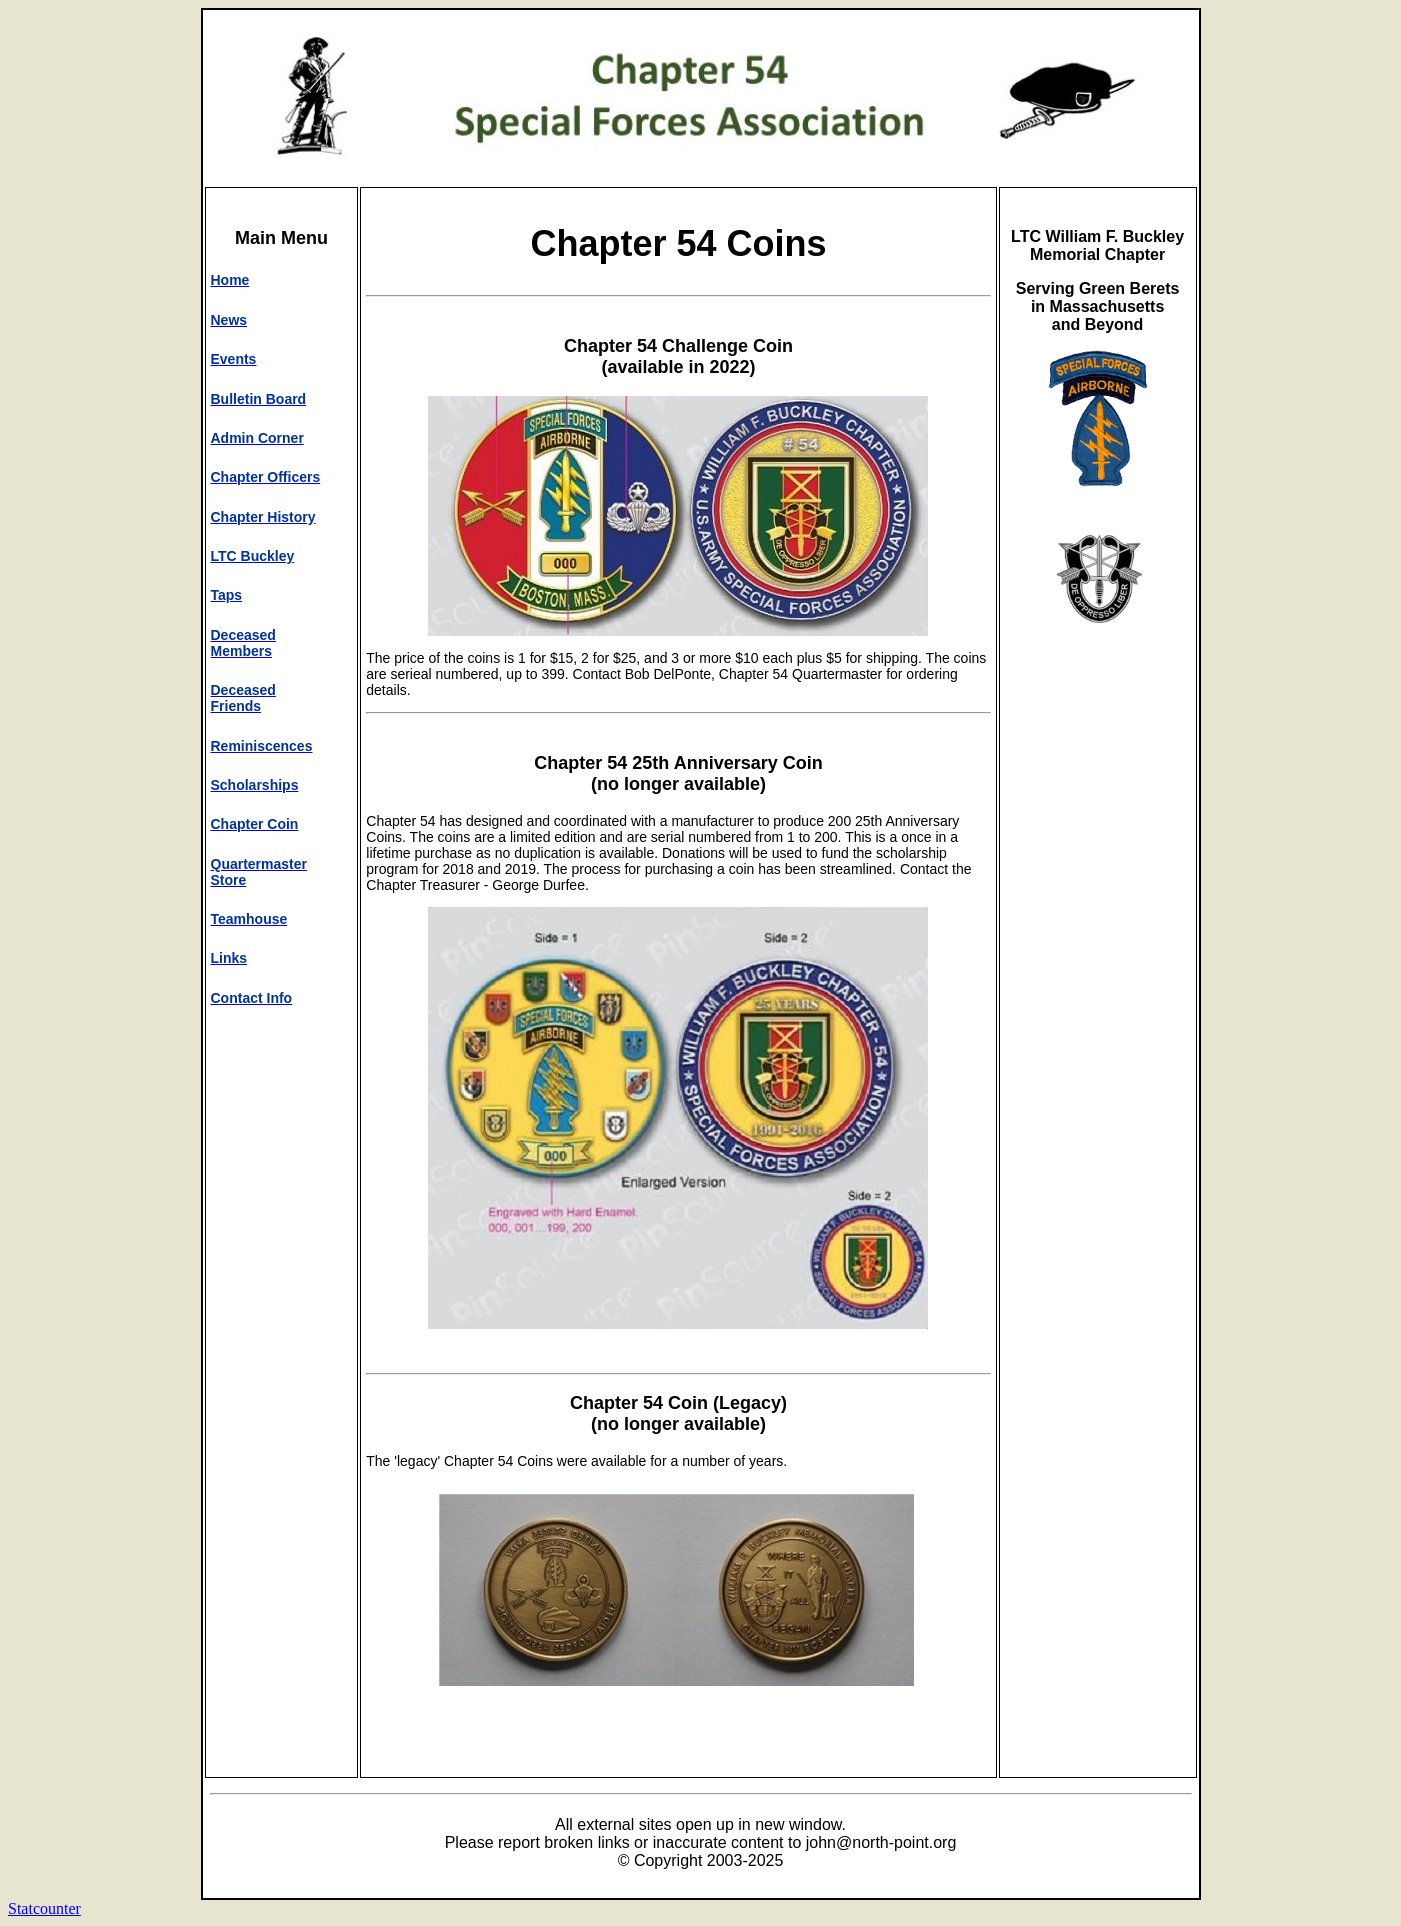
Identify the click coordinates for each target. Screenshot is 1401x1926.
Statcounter (44, 1908)
